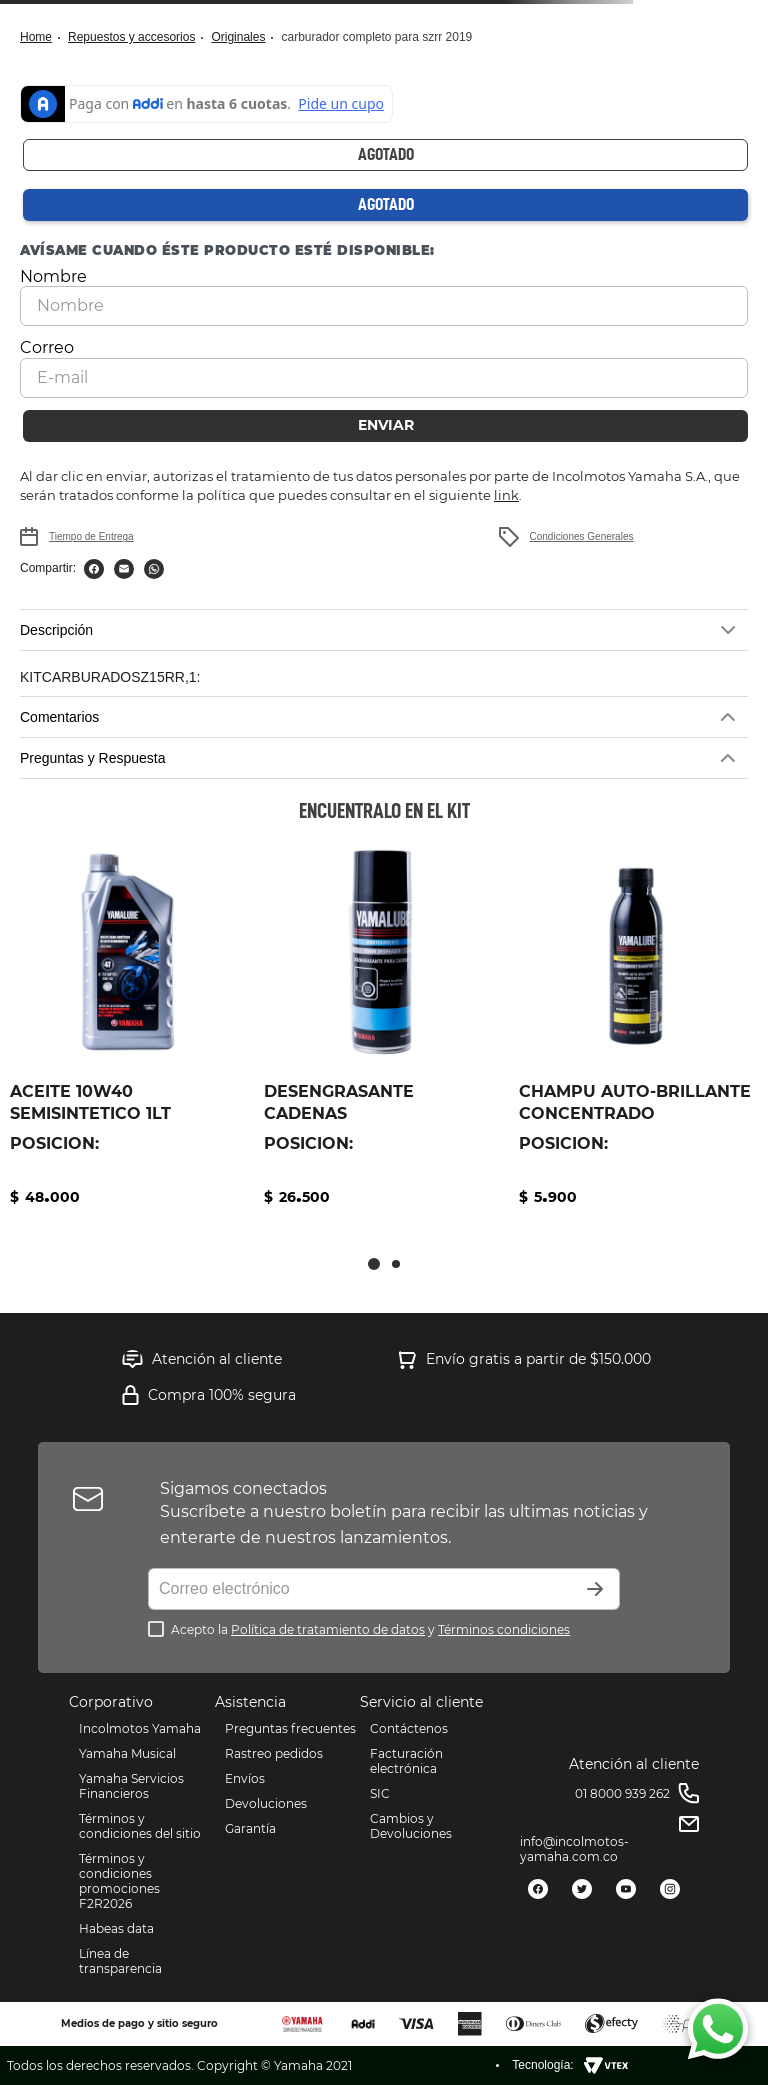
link (506, 495)
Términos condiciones (504, 1629)
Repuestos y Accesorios (131, 37)
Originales (238, 37)
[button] (384, 630)
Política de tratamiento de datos (328, 1629)
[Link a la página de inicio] (42, 37)
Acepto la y (370, 1629)
